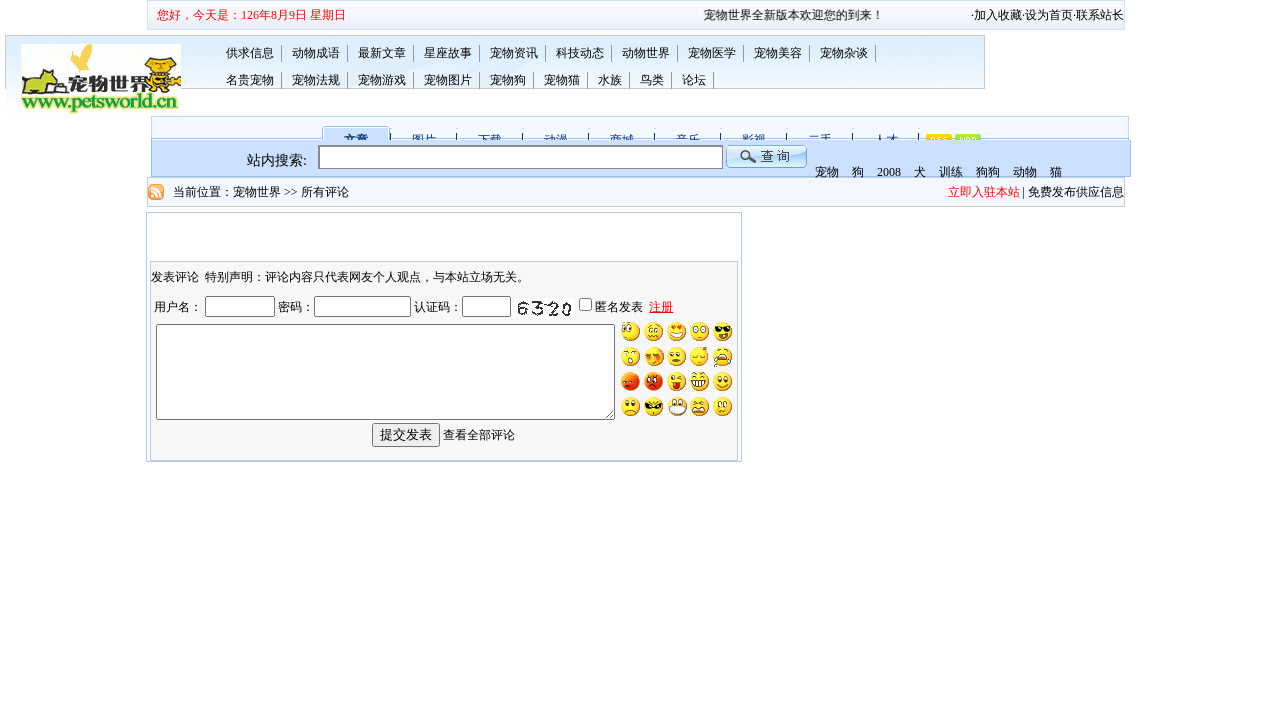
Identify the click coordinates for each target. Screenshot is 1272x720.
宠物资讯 (514, 53)
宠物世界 (257, 192)
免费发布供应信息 (1076, 192)
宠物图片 (448, 80)
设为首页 (1049, 15)
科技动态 (580, 53)
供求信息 (250, 53)
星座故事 (448, 53)
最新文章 (382, 53)
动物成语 (316, 53)
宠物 (827, 172)
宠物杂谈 (844, 53)
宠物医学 (712, 53)
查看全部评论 (479, 449)
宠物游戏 (382, 80)
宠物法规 (316, 80)
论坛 (694, 80)
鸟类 (652, 80)
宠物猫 (562, 80)
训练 (951, 172)
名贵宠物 (250, 80)
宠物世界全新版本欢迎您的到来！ (809, 15)
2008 (889, 172)
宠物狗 (508, 80)
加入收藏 (998, 15)
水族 (610, 80)
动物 (1025, 172)
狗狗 (988, 172)
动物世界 (646, 53)
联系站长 (1100, 15)
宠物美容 (778, 53)
